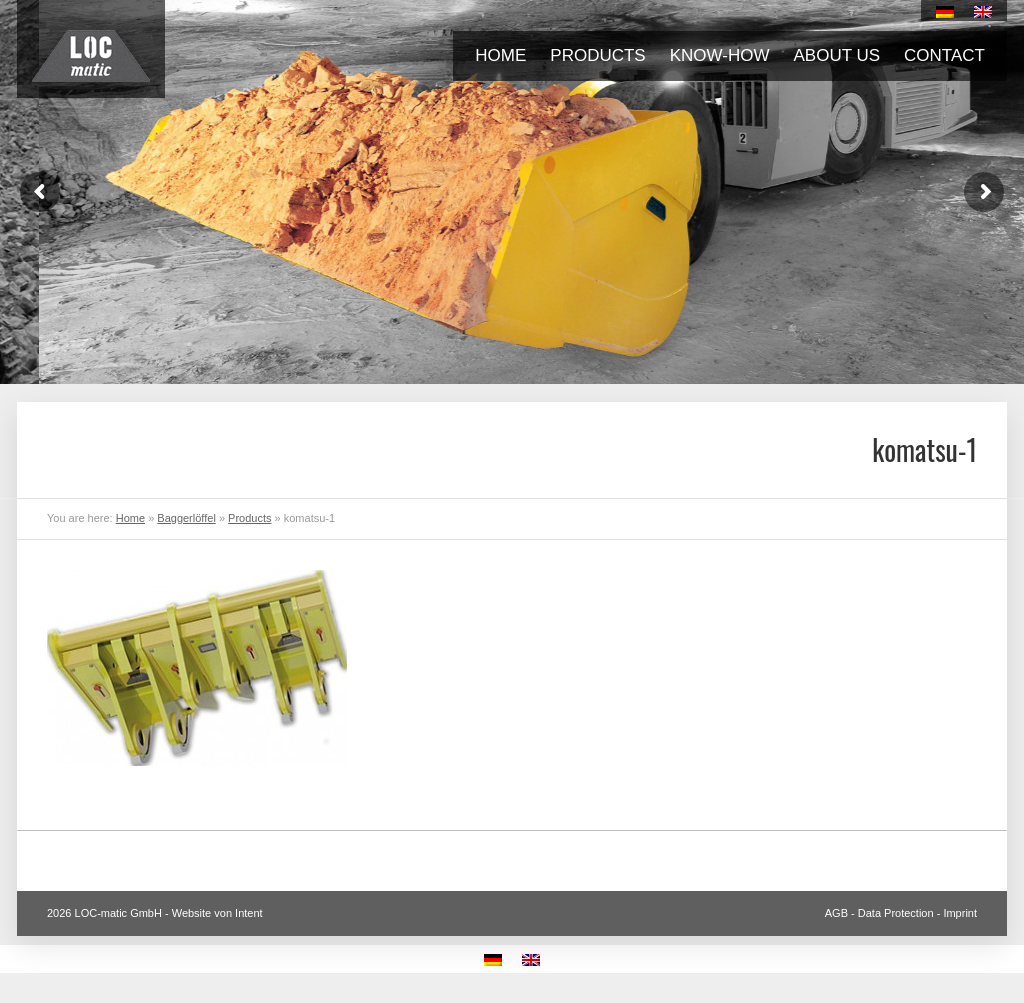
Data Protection (896, 913)
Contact (944, 55)
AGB (836, 913)
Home (500, 55)
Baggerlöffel (186, 518)
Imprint (960, 913)
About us (837, 55)
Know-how (720, 55)
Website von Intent (217, 913)
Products (597, 55)
